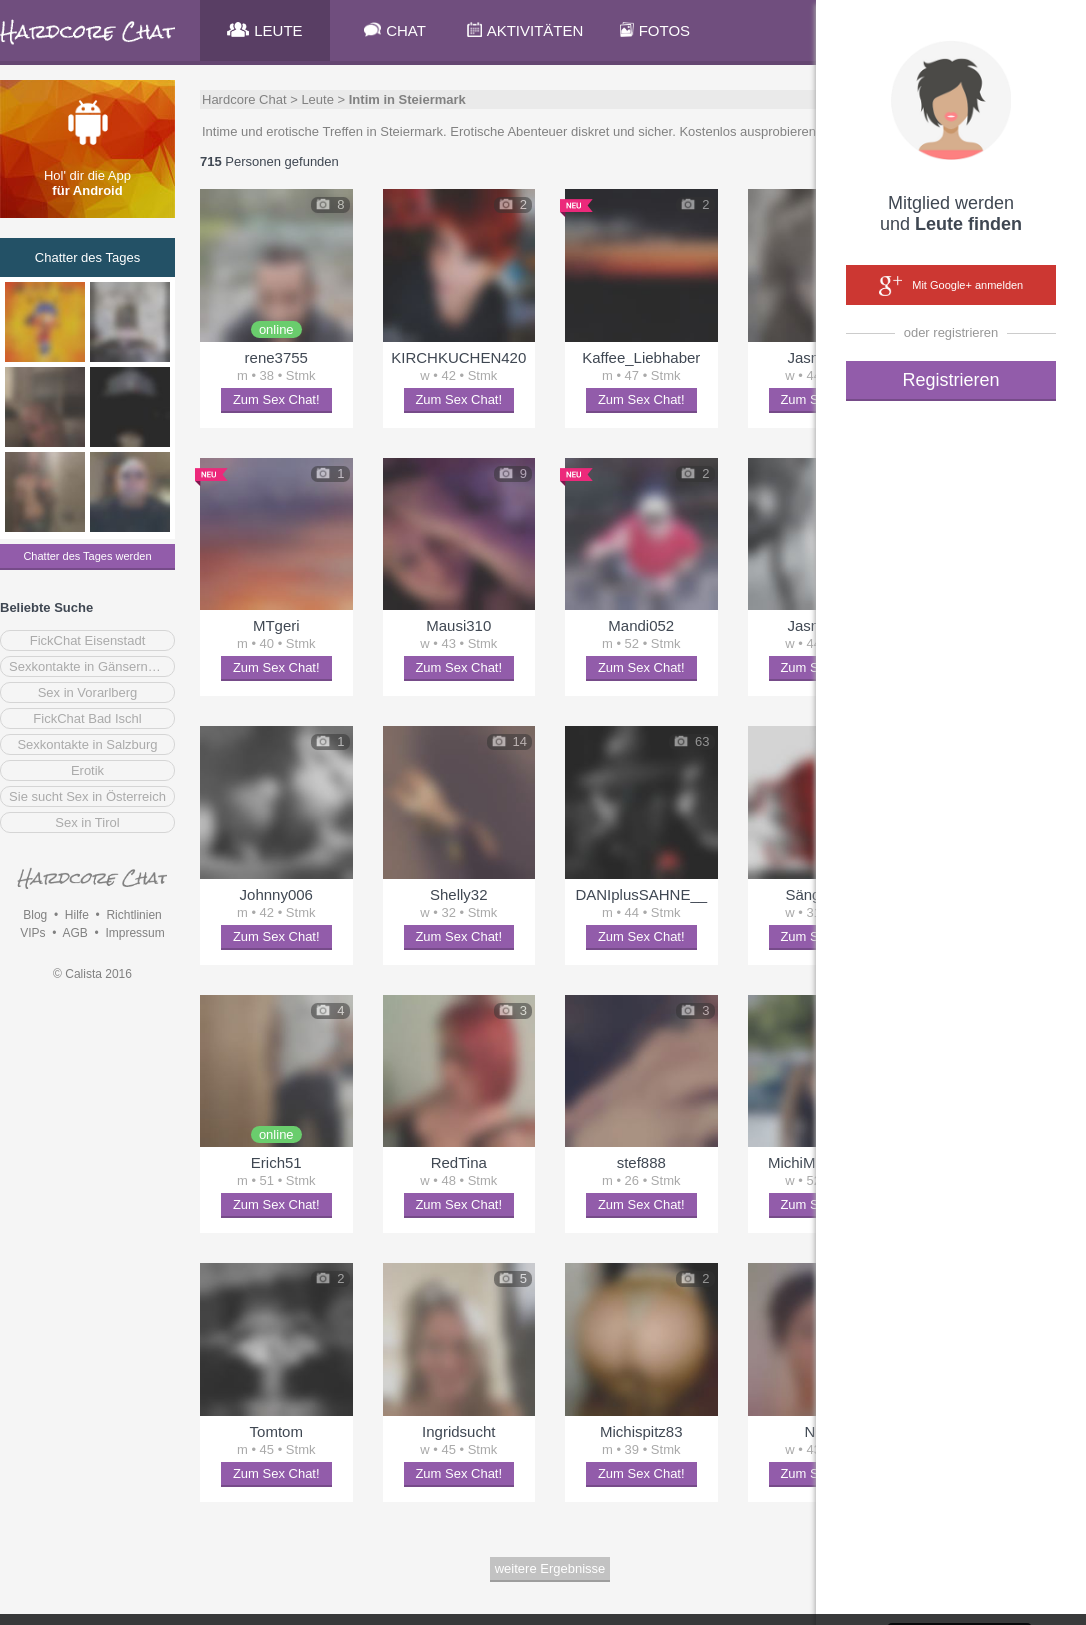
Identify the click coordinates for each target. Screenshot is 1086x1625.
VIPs (32, 933)
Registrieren (950, 380)
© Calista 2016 (92, 974)
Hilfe (77, 915)
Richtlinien (133, 915)
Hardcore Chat (244, 99)
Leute (317, 99)
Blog (35, 915)
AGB (74, 933)
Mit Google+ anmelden (951, 286)
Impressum (134, 933)
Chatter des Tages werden (87, 556)
